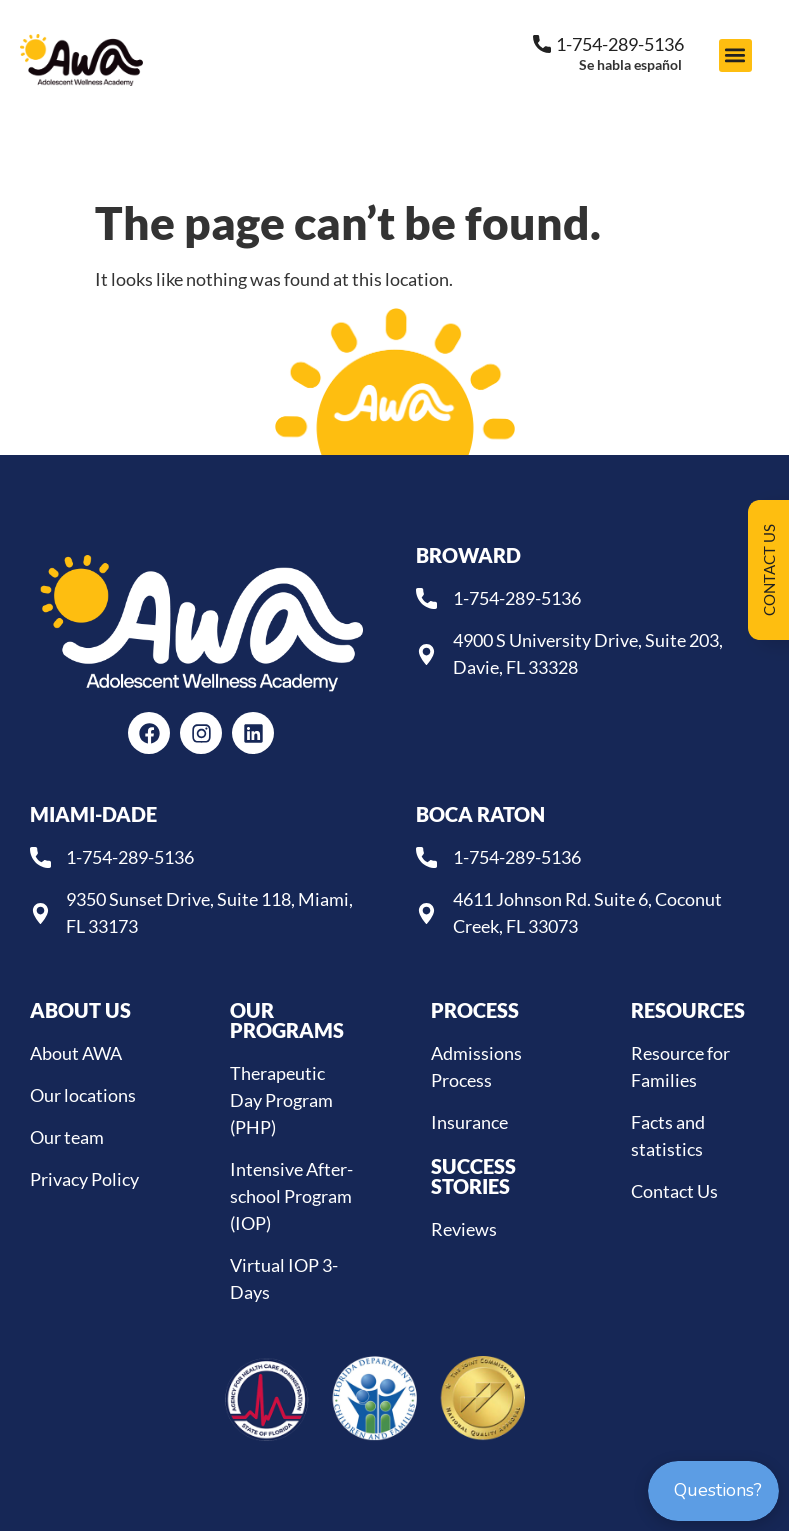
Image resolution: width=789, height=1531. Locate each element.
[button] (735, 55)
